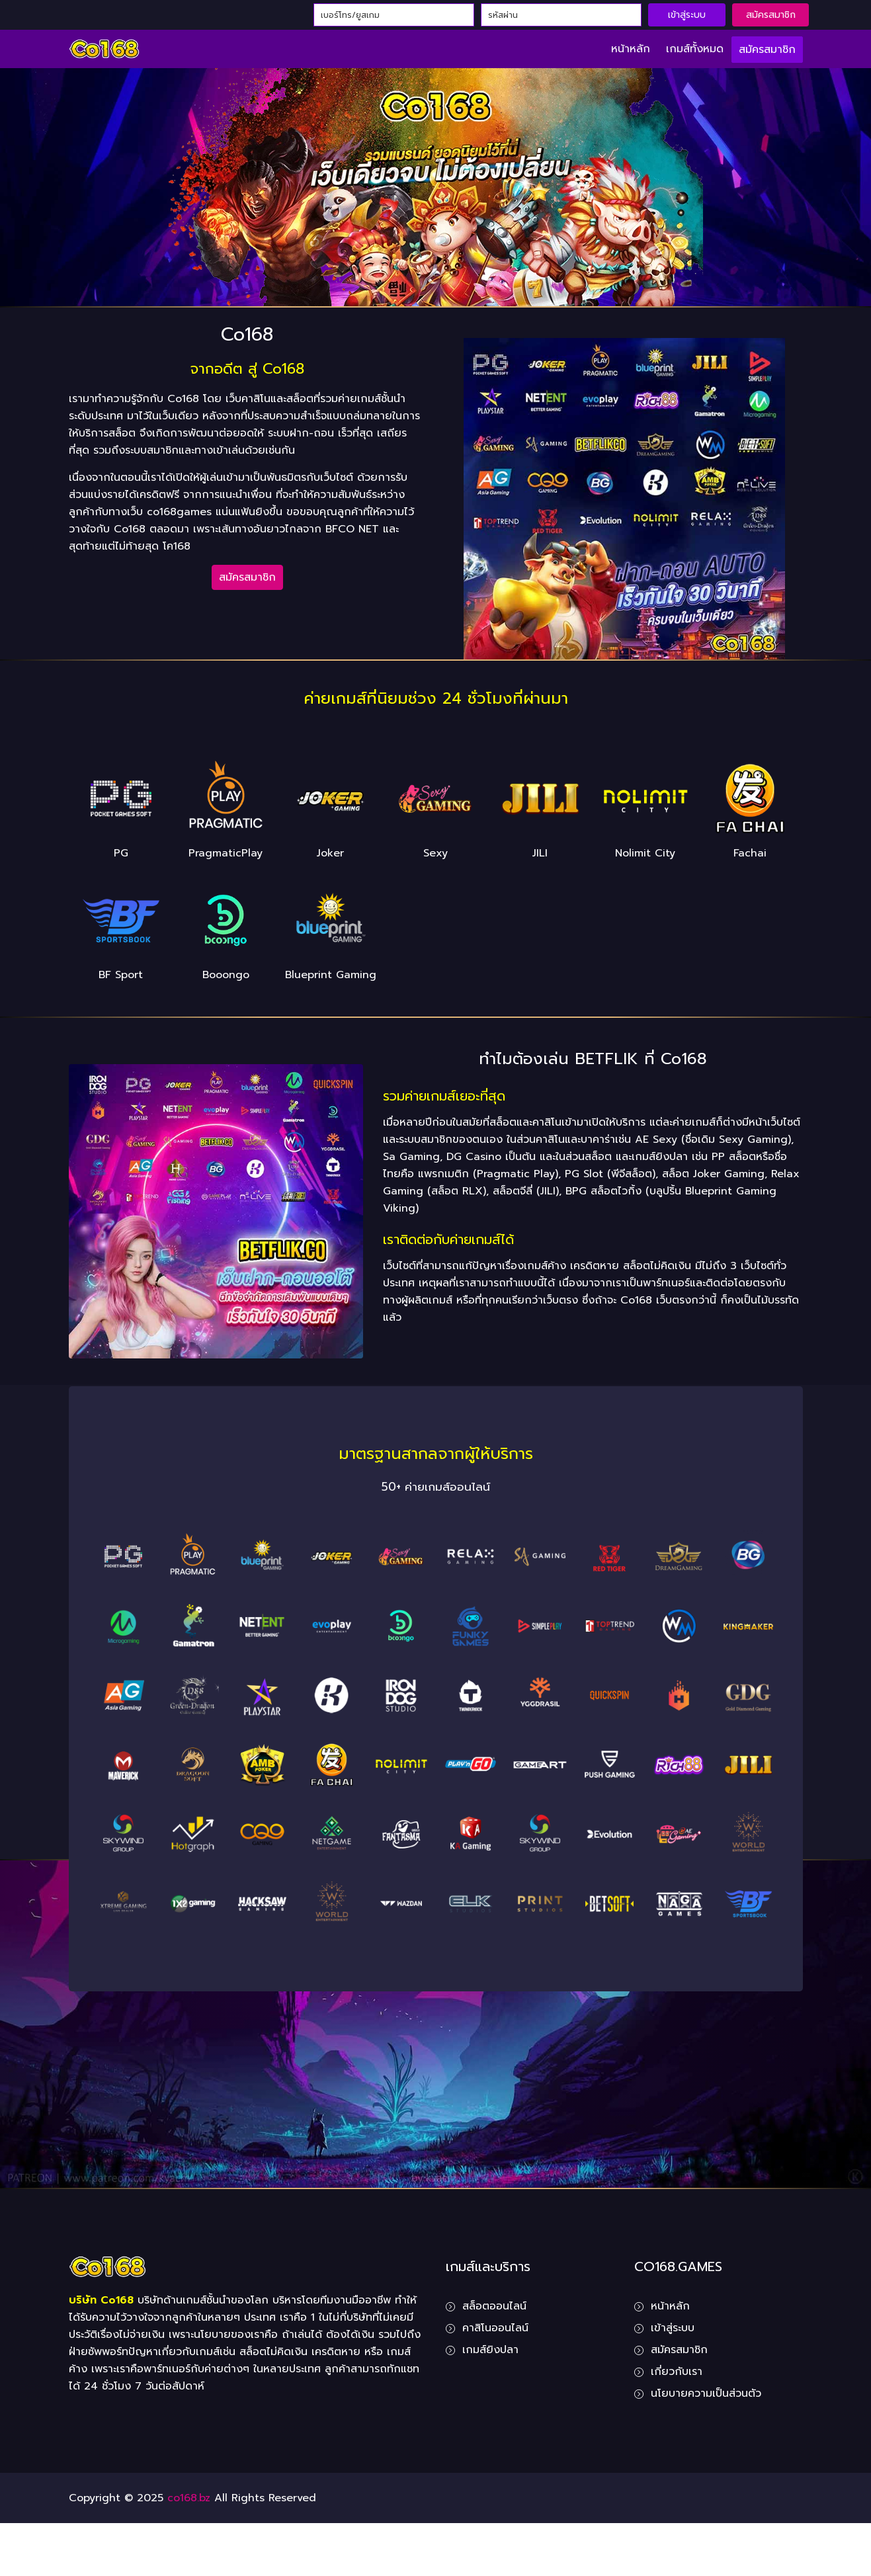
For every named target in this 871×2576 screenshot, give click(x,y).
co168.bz (188, 2498)
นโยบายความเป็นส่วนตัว (706, 2393)
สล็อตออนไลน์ (494, 2306)
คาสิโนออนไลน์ (495, 2328)
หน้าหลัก (630, 49)
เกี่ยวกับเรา (676, 2372)
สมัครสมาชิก (771, 15)
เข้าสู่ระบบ (687, 15)
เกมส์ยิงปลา (490, 2350)
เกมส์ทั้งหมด (695, 49)
